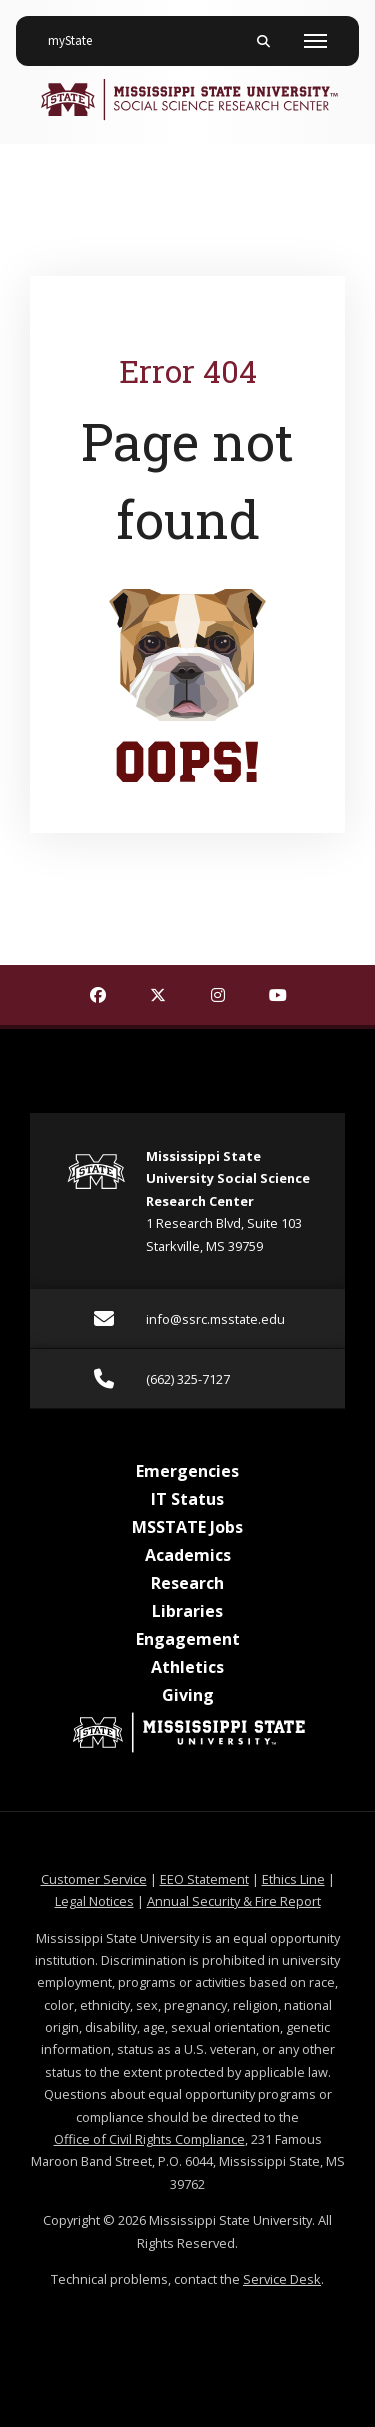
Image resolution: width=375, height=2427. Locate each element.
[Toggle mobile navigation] (315, 41)
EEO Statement (204, 1879)
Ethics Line (293, 1879)
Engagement (188, 1639)
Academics (188, 1555)
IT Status (187, 1499)
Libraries (187, 1611)
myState (78, 33)
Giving (188, 1695)
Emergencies (187, 1471)
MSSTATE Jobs (187, 1527)
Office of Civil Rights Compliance (149, 2139)
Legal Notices (94, 1901)
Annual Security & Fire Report (234, 1901)
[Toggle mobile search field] (263, 41)
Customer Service (94, 1879)
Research (187, 1583)
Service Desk (282, 2279)
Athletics (187, 1667)
